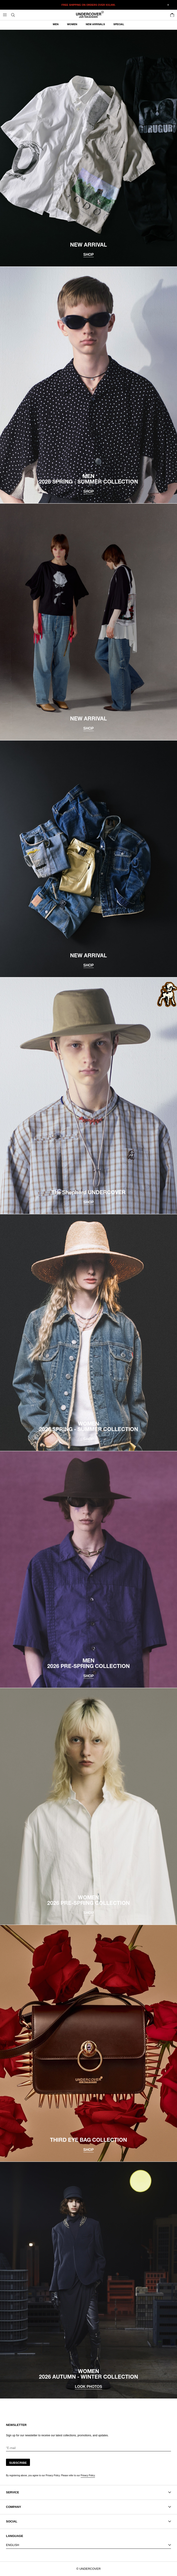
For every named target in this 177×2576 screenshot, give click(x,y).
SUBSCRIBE (18, 2462)
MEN (56, 24)
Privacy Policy (88, 2475)
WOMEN (72, 24)
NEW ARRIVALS (95, 24)
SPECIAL (118, 24)
